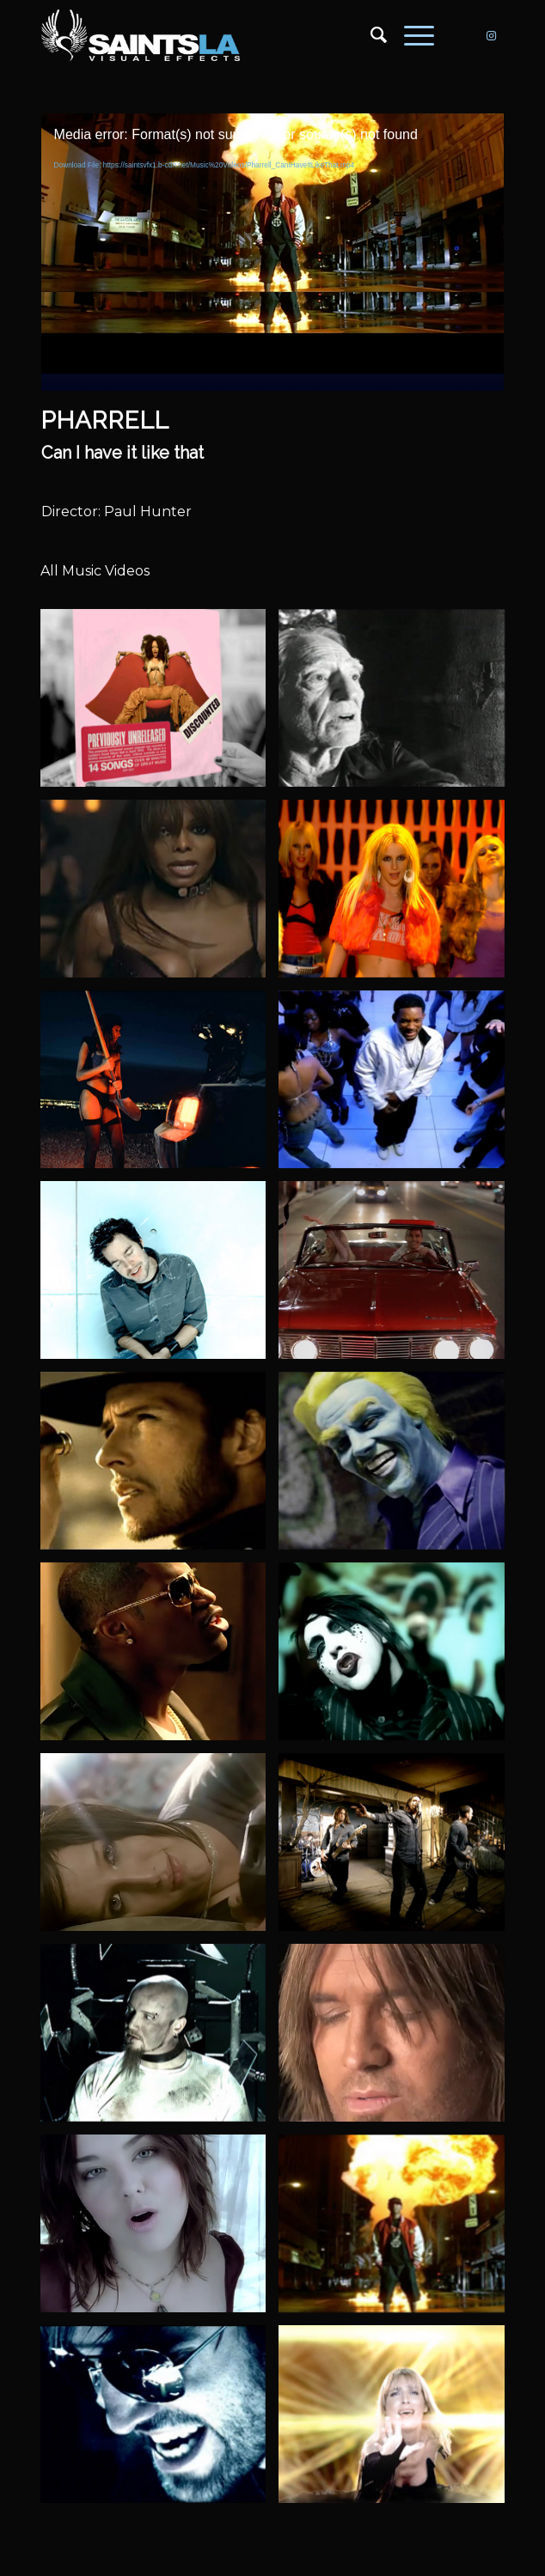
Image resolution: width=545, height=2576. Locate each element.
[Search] (370, 35)
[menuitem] (370, 35)
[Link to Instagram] (491, 35)
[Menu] (410, 35)
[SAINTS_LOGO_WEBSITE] (226, 35)
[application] (273, 243)
